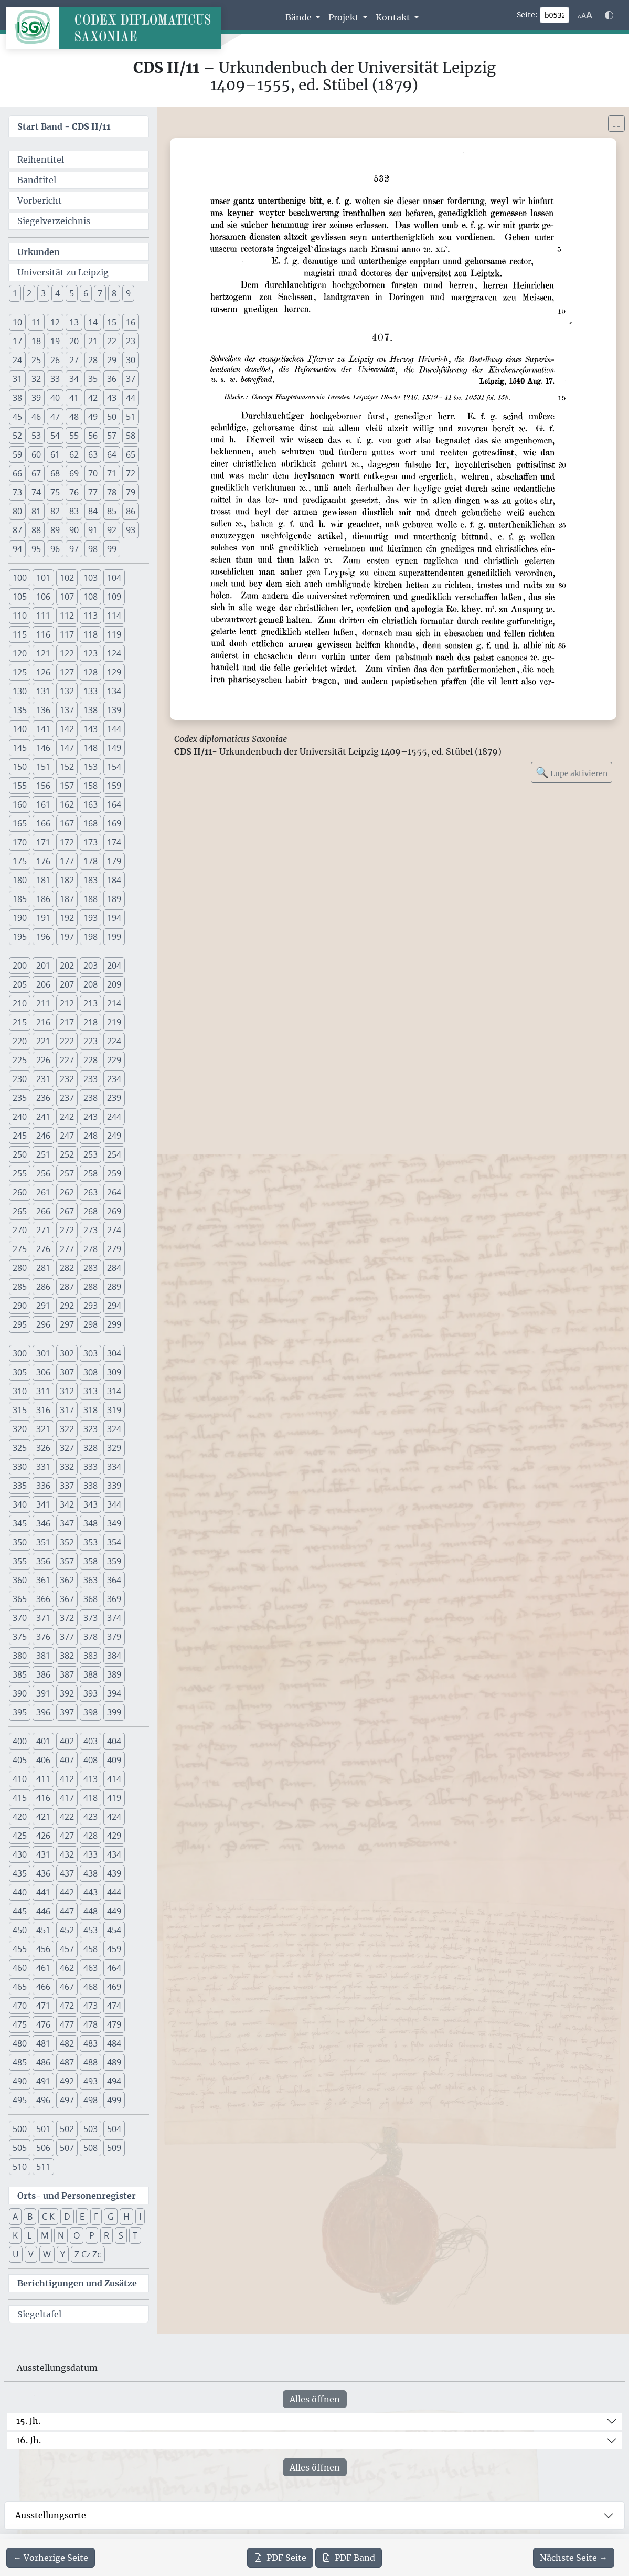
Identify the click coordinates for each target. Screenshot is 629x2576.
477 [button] (67, 2024)
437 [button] (67, 1873)
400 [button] (20, 1741)
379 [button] (114, 1636)
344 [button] (114, 1504)
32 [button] (36, 379)
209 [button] (114, 984)
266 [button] (43, 1211)
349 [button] (114, 1523)
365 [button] (20, 1599)
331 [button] (43, 1466)
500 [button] (20, 2129)
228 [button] (90, 1060)
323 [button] (90, 1429)
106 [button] (43, 596)
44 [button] (130, 398)
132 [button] (67, 691)
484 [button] (114, 2043)
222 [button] (67, 1041)
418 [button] (90, 1798)
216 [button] (43, 1022)
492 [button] (67, 2081)
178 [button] (90, 861)
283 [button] (90, 1268)
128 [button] (90, 672)
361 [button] (43, 1580)
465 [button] (20, 1986)
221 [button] (43, 1041)
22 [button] (111, 341)
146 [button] (43, 748)
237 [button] (67, 1098)
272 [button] (67, 1230)
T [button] (135, 2235)
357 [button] (67, 1561)
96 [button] (55, 549)
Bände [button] (299, 17)
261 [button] (43, 1192)
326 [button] (43, 1448)
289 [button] (114, 1286)
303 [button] (90, 1353)
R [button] (106, 2235)
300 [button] (20, 1353)
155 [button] (20, 785)
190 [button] (20, 918)
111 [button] (43, 615)
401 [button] (43, 1741)
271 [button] (43, 1230)
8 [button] (114, 293)
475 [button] (20, 2024)
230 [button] (20, 1079)
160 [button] (20, 804)
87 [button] (17, 530)
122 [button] (67, 653)
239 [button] (114, 1098)
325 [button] (20, 1448)
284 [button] (114, 1268)
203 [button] (90, 965)
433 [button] (90, 1854)
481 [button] (43, 2043)
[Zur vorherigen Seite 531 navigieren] (50, 2558)
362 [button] (67, 1580)
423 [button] (90, 1816)
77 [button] (93, 492)
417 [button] (67, 1798)
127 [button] (67, 672)
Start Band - (64, 126)
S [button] (121, 2235)
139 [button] (114, 710)
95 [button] (36, 549)
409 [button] (114, 1760)
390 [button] (20, 1693)
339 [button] (114, 1485)
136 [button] (43, 710)
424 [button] (114, 1816)
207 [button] (67, 984)
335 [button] (20, 1485)
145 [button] (20, 748)
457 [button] (67, 1949)
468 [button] (90, 1986)
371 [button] (43, 1618)
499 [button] (114, 2100)
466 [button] (43, 1986)
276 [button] (43, 1249)
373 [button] (90, 1618)
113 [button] (90, 615)
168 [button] (90, 823)
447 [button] (67, 1911)
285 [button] (20, 1286)
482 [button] (67, 2043)
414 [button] (114, 1779)
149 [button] (114, 748)
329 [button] (114, 1448)
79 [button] (130, 492)
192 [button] (67, 918)
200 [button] (20, 965)
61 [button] (55, 454)
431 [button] (43, 1854)
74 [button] (36, 492)
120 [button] (20, 653)
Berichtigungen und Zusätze (77, 2283)
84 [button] (93, 511)
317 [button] (67, 1410)
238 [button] (90, 1098)
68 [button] (55, 473)
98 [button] (93, 549)
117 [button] (67, 634)
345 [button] (20, 1523)
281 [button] (43, 1268)
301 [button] (43, 1353)
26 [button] (55, 360)
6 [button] (85, 293)
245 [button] (20, 1135)
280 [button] (20, 1268)
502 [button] (67, 2129)
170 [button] (20, 842)
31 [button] (17, 379)
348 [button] (90, 1523)
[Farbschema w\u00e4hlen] (609, 15)
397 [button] (67, 1712)
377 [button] (67, 1636)
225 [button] (20, 1060)
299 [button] (114, 1324)
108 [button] (90, 596)
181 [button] (43, 880)
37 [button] (130, 379)
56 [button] (93, 435)
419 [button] (114, 1798)
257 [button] (67, 1173)
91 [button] (93, 530)
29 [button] (111, 360)
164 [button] (114, 804)
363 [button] (90, 1580)
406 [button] (43, 1760)
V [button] (31, 2254)
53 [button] (36, 435)
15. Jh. (28, 2420)
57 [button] (111, 435)
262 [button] (67, 1192)
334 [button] (114, 1466)
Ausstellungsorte (50, 2515)
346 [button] (43, 1523)
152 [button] (67, 766)
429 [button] (114, 1835)
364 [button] (114, 1580)
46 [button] (36, 416)
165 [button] (20, 823)
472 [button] (67, 2005)
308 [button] (90, 1372)
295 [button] (20, 1324)
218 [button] (90, 1022)
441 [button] (43, 1892)
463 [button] (90, 1968)
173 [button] (90, 842)
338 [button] (90, 1485)
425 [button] (20, 1835)
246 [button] (43, 1135)
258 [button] (90, 1173)
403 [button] (90, 1741)
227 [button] (67, 1060)
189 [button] (114, 899)
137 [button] (67, 710)
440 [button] (20, 1892)
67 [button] (36, 473)
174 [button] (114, 842)
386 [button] (43, 1674)
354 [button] (114, 1542)
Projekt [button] (344, 17)
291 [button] (43, 1305)
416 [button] (43, 1798)
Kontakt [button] (394, 17)
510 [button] (20, 2166)
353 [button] (90, 1542)
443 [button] (90, 1892)
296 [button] (43, 1324)
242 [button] (67, 1116)
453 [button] (90, 1930)
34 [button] (74, 379)
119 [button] (114, 634)
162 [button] (67, 804)
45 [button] (17, 416)
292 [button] (67, 1305)
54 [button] (55, 435)
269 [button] (114, 1211)
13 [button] (74, 322)
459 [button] (114, 1949)
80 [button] (17, 511)
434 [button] (114, 1854)
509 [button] (114, 2148)
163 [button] (90, 804)
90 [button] (74, 530)
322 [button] (67, 1429)
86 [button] (130, 511)
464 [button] (114, 1968)
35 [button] (93, 379)
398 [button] (90, 1712)
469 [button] (114, 1986)
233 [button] (90, 1079)
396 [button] (43, 1712)
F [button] (96, 2216)
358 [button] (90, 1561)
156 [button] (43, 785)
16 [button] (130, 322)
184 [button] (114, 880)
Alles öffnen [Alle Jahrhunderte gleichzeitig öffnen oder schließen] (315, 2399)
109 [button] (114, 596)
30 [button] (130, 360)
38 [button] (17, 398)
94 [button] (17, 549)
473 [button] (90, 2005)
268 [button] (90, 1211)
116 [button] (43, 634)
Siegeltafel (39, 2314)
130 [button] (20, 691)
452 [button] (67, 1930)
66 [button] (17, 473)
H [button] (126, 2216)
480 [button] (20, 2043)
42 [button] (93, 398)
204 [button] (114, 965)
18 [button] (36, 341)
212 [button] (67, 1003)
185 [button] (20, 899)
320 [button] (20, 1429)
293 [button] (90, 1305)
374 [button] (114, 1618)
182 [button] (67, 880)
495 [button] (20, 2100)
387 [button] (67, 1674)
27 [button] (74, 360)
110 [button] (20, 615)
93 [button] (130, 530)
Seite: (527, 14)
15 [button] (111, 322)
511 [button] (43, 2166)
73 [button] (17, 492)
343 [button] (90, 1504)
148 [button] (90, 748)
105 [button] (20, 596)
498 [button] (90, 2100)
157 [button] (67, 785)
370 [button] (20, 1618)
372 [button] (67, 1618)
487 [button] (67, 2062)
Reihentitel (40, 159)
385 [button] (20, 1674)
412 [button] (67, 1779)
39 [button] (36, 398)
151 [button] (43, 766)
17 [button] (17, 341)
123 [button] (90, 653)
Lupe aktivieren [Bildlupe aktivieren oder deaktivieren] (571, 772)
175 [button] (20, 861)
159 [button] (114, 785)
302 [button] (67, 1353)
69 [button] (74, 473)
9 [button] (128, 293)
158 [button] (90, 785)
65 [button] (130, 454)
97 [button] (74, 549)
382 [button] (67, 1655)
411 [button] (43, 1779)
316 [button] (43, 1410)
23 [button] (130, 341)
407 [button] (67, 1760)
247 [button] (67, 1135)
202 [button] (67, 965)
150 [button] (20, 766)
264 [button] (114, 1192)
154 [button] (114, 766)
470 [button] (20, 2005)
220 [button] (20, 1041)
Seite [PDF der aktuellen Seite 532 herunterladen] (280, 2557)
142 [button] (67, 729)
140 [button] (20, 729)
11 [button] (36, 322)
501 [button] (43, 2129)
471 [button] (43, 2005)
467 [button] (67, 1986)
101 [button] (43, 578)
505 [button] (20, 2148)
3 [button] (43, 293)
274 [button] (114, 1230)
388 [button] (90, 1674)
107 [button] (67, 596)
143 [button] (90, 729)
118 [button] (90, 634)
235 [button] (20, 1098)
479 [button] (114, 2024)
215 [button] (20, 1022)
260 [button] (20, 1192)
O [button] (76, 2235)
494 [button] (114, 2081)
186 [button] (43, 899)
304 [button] (114, 1353)
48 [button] (74, 416)
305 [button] (20, 1372)
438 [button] (90, 1873)
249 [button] (114, 1135)
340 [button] (20, 1504)
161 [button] (43, 804)
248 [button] (90, 1135)
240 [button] (20, 1116)
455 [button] (20, 1949)
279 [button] (114, 1249)
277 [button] (67, 1249)
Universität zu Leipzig (63, 272)
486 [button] (43, 2062)
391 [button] (43, 1693)
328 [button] (90, 1448)
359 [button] (114, 1561)
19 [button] (55, 341)
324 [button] (114, 1429)
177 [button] (67, 861)
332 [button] (67, 1466)
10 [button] (17, 322)
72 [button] (130, 473)
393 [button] (90, 1693)
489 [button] (114, 2062)
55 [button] (74, 435)
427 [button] (67, 1835)
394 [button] (114, 1693)
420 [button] (20, 1816)
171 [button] (43, 842)
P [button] (91, 2235)
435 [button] (20, 1873)
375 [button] (20, 1636)
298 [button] (90, 1324)
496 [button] (43, 2100)
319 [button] (114, 1410)
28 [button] (93, 360)
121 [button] (43, 653)
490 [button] (20, 2081)
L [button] (29, 2235)
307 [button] (67, 1372)
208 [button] (90, 984)
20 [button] (74, 341)
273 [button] (90, 1230)
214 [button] (114, 1003)
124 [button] (114, 653)
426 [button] (43, 1835)
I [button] (140, 2216)
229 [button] (114, 1060)
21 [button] (93, 341)
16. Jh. (28, 2440)
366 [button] (43, 1599)
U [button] (16, 2254)
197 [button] (67, 936)
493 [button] (90, 2081)
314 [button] (114, 1391)
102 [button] (67, 578)
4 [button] (57, 293)
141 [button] (43, 729)
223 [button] (90, 1041)
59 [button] (17, 454)
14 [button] (93, 322)
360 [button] (20, 1580)
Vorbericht (39, 200)
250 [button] (20, 1154)
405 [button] (20, 1760)
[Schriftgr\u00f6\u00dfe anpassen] (584, 15)
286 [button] (43, 1286)
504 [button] (114, 2129)
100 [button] (20, 578)
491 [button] (43, 2081)
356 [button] (43, 1561)
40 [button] (55, 398)
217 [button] (67, 1022)
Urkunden (38, 252)
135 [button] (20, 710)
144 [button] (114, 729)
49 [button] (93, 416)
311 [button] (43, 1391)
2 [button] (29, 293)
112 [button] (67, 615)
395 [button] (20, 1712)
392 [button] (67, 1693)
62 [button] (74, 454)
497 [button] (67, 2100)
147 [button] (67, 748)
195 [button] (20, 936)
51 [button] (130, 416)
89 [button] (55, 530)
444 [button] (114, 1892)
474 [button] (114, 2005)
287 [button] (67, 1286)
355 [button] (20, 1561)
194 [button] (114, 918)
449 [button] (114, 1911)
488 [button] (90, 2062)
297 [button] (67, 1324)
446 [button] (43, 1911)
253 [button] (90, 1154)
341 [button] (43, 1504)
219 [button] (114, 1022)
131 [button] (43, 691)
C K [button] (48, 2216)
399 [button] (114, 1712)
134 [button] (114, 691)
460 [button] (20, 1968)
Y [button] (62, 2254)
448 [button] (90, 1911)
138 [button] (90, 710)
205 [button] (20, 984)
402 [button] (67, 1741)
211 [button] (43, 1003)
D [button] (67, 2216)
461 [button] (43, 1968)
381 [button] (43, 1655)
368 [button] (90, 1599)
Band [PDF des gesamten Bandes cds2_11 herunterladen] (348, 2557)
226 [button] (43, 1060)
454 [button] (114, 1930)
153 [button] (90, 766)
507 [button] (67, 2148)
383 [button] (90, 1655)
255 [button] (20, 1173)
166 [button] (43, 823)
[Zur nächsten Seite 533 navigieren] (573, 2558)
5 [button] (71, 293)
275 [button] (20, 1249)
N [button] (61, 2235)
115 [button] (20, 634)
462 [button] (67, 1968)
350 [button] (20, 1542)
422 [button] (67, 1816)
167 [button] (67, 823)
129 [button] (114, 672)
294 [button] (114, 1305)
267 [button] (67, 1211)
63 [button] (93, 454)
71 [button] (111, 473)
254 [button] (114, 1154)
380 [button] (20, 1655)
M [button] (44, 2235)
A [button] (15, 2216)
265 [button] (20, 1211)
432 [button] (67, 1854)
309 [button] (114, 1372)
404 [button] (114, 1741)
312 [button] (67, 1391)
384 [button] (114, 1655)
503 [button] (90, 2129)
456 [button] (43, 1949)
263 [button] (90, 1192)
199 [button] (114, 936)
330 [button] (20, 1466)
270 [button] (20, 1230)
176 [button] (43, 861)
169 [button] (114, 823)
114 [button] (114, 615)
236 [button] (43, 1098)
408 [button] (90, 1760)
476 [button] (43, 2024)
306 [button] (43, 1372)
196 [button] (43, 936)
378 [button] (90, 1636)
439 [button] (114, 1873)
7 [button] (100, 293)
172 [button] (67, 842)
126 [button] (43, 672)
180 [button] (20, 880)
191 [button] (43, 918)
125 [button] (20, 672)
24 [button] (17, 360)
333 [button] (90, 1466)
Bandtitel (36, 180)
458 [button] (90, 1949)
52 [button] (17, 435)
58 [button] (130, 435)
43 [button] (111, 398)
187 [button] (67, 899)
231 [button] (43, 1079)
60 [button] (36, 454)
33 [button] (55, 379)
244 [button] (114, 1116)
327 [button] (67, 1448)
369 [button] (114, 1599)
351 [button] (43, 1542)
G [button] (111, 2216)
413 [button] (90, 1779)
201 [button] (43, 965)
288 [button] (90, 1286)
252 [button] (67, 1154)
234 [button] (114, 1079)
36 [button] (111, 379)
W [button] (47, 2254)
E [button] (82, 2216)
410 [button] (20, 1779)
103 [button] (90, 578)
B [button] (30, 2216)
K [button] (15, 2235)
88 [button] (36, 530)
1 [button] (15, 293)
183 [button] (90, 880)
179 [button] (114, 861)
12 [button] (55, 322)
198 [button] (90, 936)
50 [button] (111, 416)
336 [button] (43, 1485)
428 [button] (90, 1835)
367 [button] (67, 1599)
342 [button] (67, 1504)
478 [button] (90, 2024)
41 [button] (74, 398)
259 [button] (114, 1173)
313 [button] (90, 1391)
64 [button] (111, 454)
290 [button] (20, 1305)
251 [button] (43, 1154)
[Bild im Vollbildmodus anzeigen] (616, 123)
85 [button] (111, 511)
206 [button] (43, 984)
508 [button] (90, 2148)
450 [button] (20, 1930)
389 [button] (114, 1674)
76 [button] (74, 492)
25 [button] (36, 360)
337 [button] (67, 1485)
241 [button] (43, 1116)
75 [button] (55, 492)
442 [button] (67, 1892)
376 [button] (43, 1636)
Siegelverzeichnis (53, 221)
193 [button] (90, 918)
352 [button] (67, 1542)
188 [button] (90, 899)
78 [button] (111, 492)
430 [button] (20, 1854)
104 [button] (114, 578)
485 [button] (20, 2062)
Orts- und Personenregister (76, 2195)
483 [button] (90, 2043)
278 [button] (90, 1249)
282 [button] (67, 1268)
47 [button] (55, 416)
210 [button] (20, 1003)
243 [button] (90, 1116)
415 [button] (20, 1798)
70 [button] (93, 473)
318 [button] (90, 1410)
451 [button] (43, 1930)
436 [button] (43, 1873)
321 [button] (43, 1429)
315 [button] (20, 1410)
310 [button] (20, 1391)
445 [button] (20, 1911)
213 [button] (90, 1003)
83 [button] (74, 511)
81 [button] (36, 511)
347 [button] (67, 1523)
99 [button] (111, 549)
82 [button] (55, 511)
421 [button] (43, 1816)
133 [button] (90, 691)
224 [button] (114, 1041)
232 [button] (67, 1079)
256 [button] (43, 1173)
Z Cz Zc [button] (87, 2254)
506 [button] (43, 2148)
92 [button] (111, 530)
